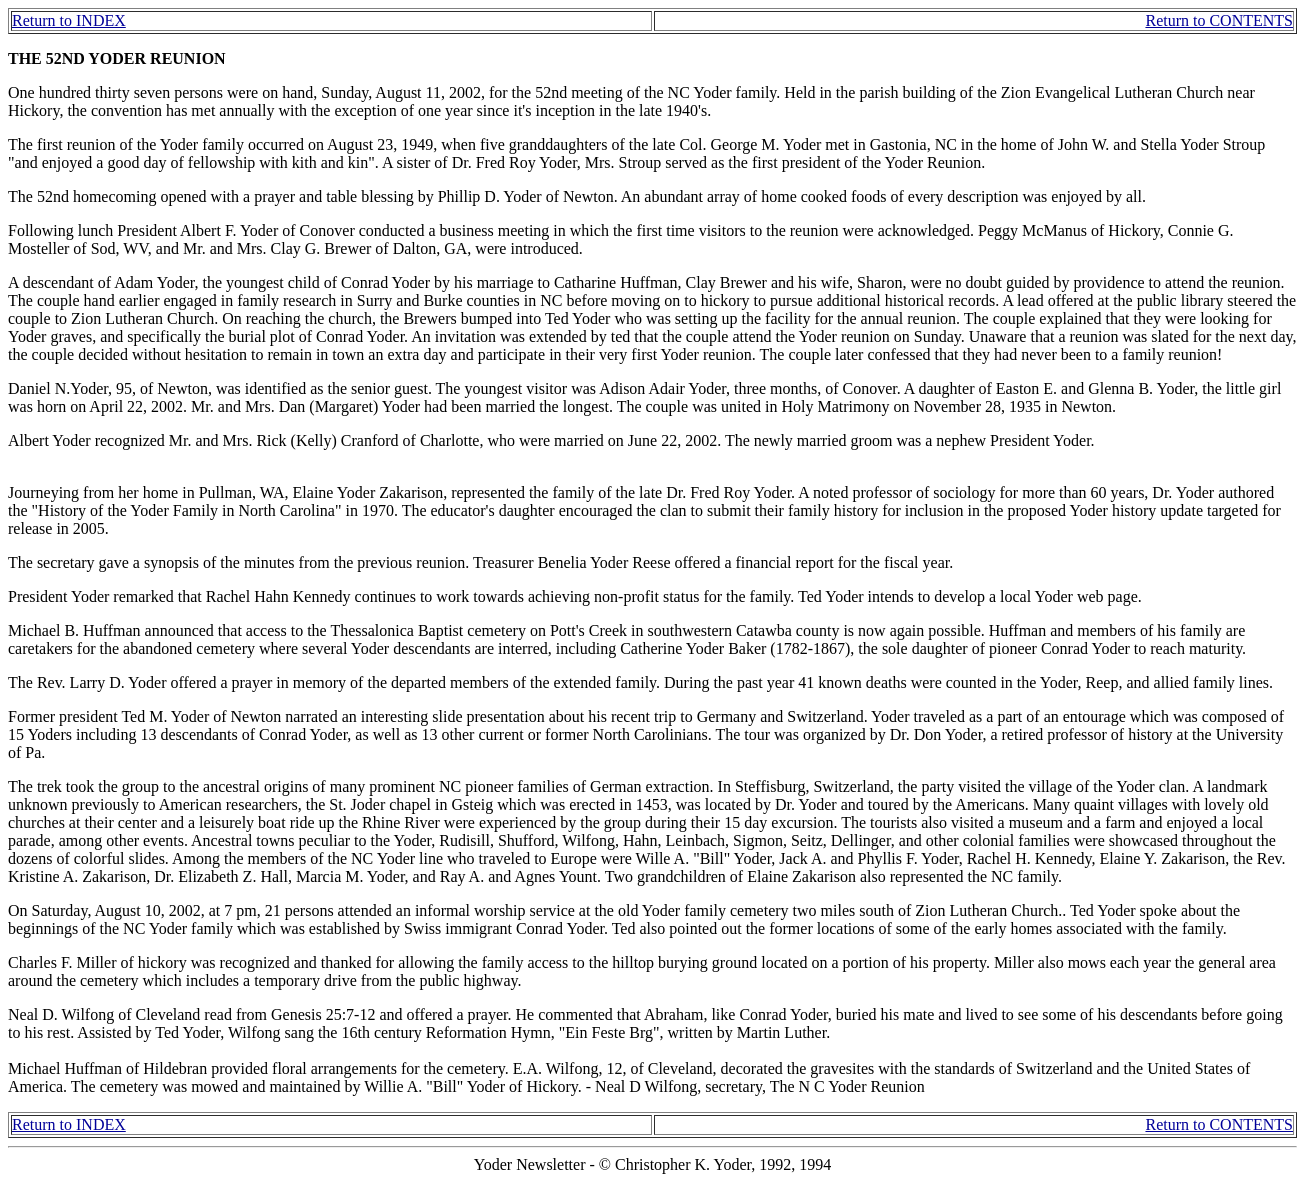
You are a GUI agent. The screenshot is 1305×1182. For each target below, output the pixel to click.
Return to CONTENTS (1219, 20)
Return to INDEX (69, 20)
